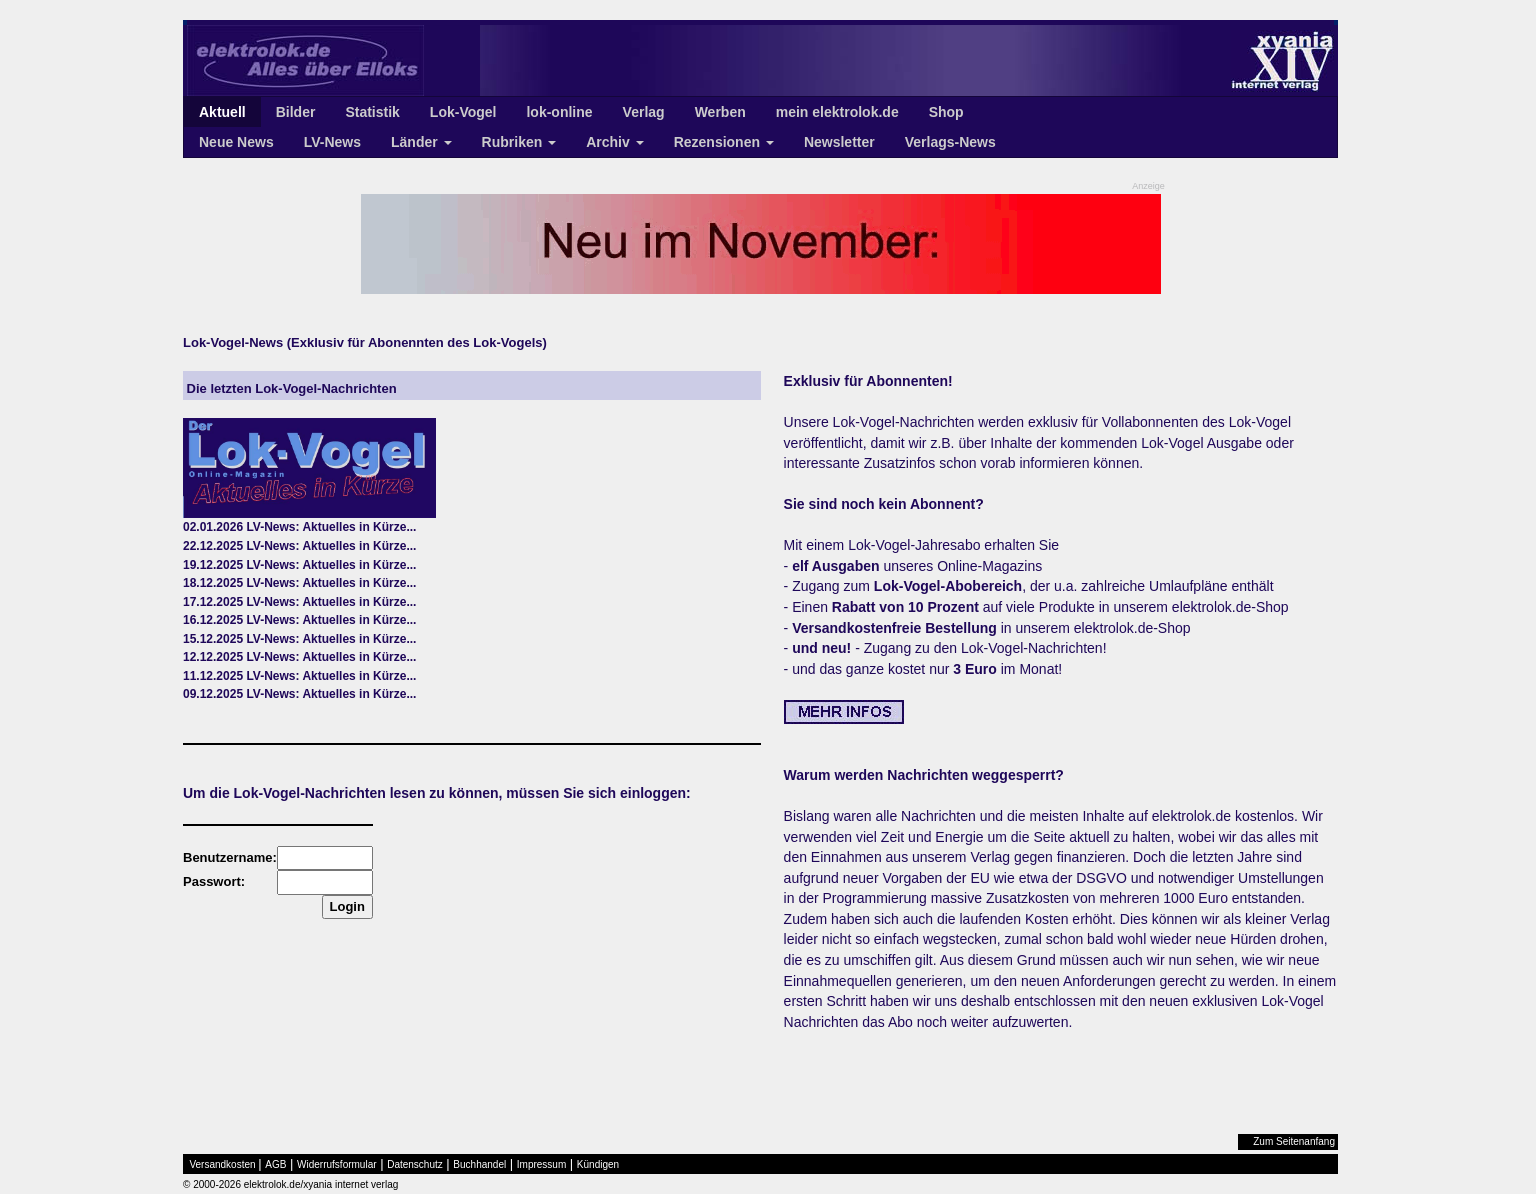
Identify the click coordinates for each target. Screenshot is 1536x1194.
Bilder (296, 112)
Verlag (644, 112)
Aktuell (222, 112)
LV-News (332, 142)
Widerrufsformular (336, 1164)
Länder (421, 142)
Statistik (372, 112)
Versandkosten (223, 1164)
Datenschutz (415, 1164)
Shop (946, 112)
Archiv (614, 142)
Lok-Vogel (463, 112)
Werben (720, 112)
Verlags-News (950, 142)
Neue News (236, 142)
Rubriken (519, 142)
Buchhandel (479, 1164)
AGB (275, 1164)
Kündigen (598, 1164)
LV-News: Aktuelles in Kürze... (331, 527)
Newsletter (839, 142)
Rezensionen (724, 142)
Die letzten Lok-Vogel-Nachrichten (290, 388)
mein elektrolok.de (837, 112)
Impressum (541, 1164)
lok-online (559, 112)
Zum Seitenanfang (1294, 1141)
